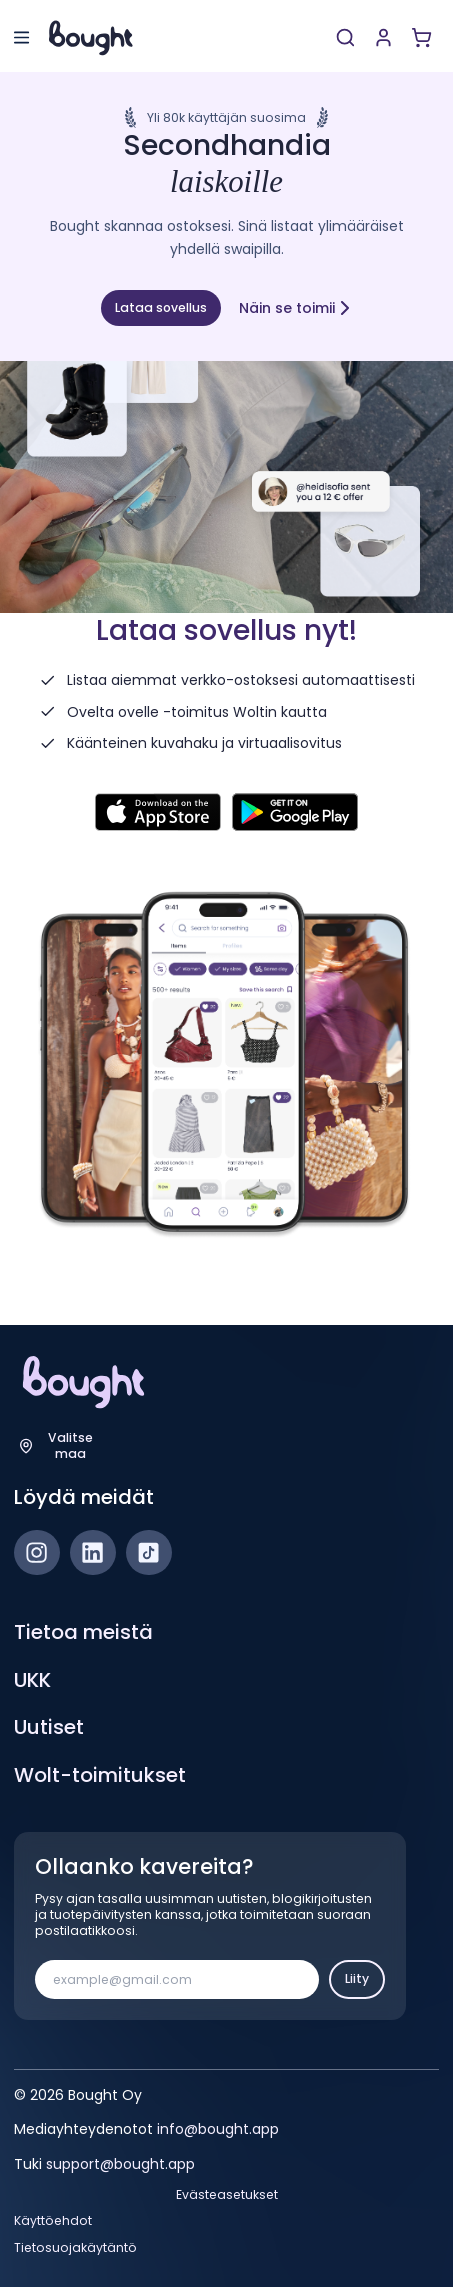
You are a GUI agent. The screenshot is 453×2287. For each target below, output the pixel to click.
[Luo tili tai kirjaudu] (383, 37)
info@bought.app (218, 2129)
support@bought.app (120, 2164)
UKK (32, 1680)
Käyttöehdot (53, 2221)
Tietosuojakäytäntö (75, 2248)
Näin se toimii (296, 308)
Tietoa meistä (83, 1632)
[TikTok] (149, 1553)
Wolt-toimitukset (100, 1775)
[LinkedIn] (93, 1553)
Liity (357, 1978)
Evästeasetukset (227, 2195)
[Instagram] (37, 1553)
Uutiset (49, 1727)
